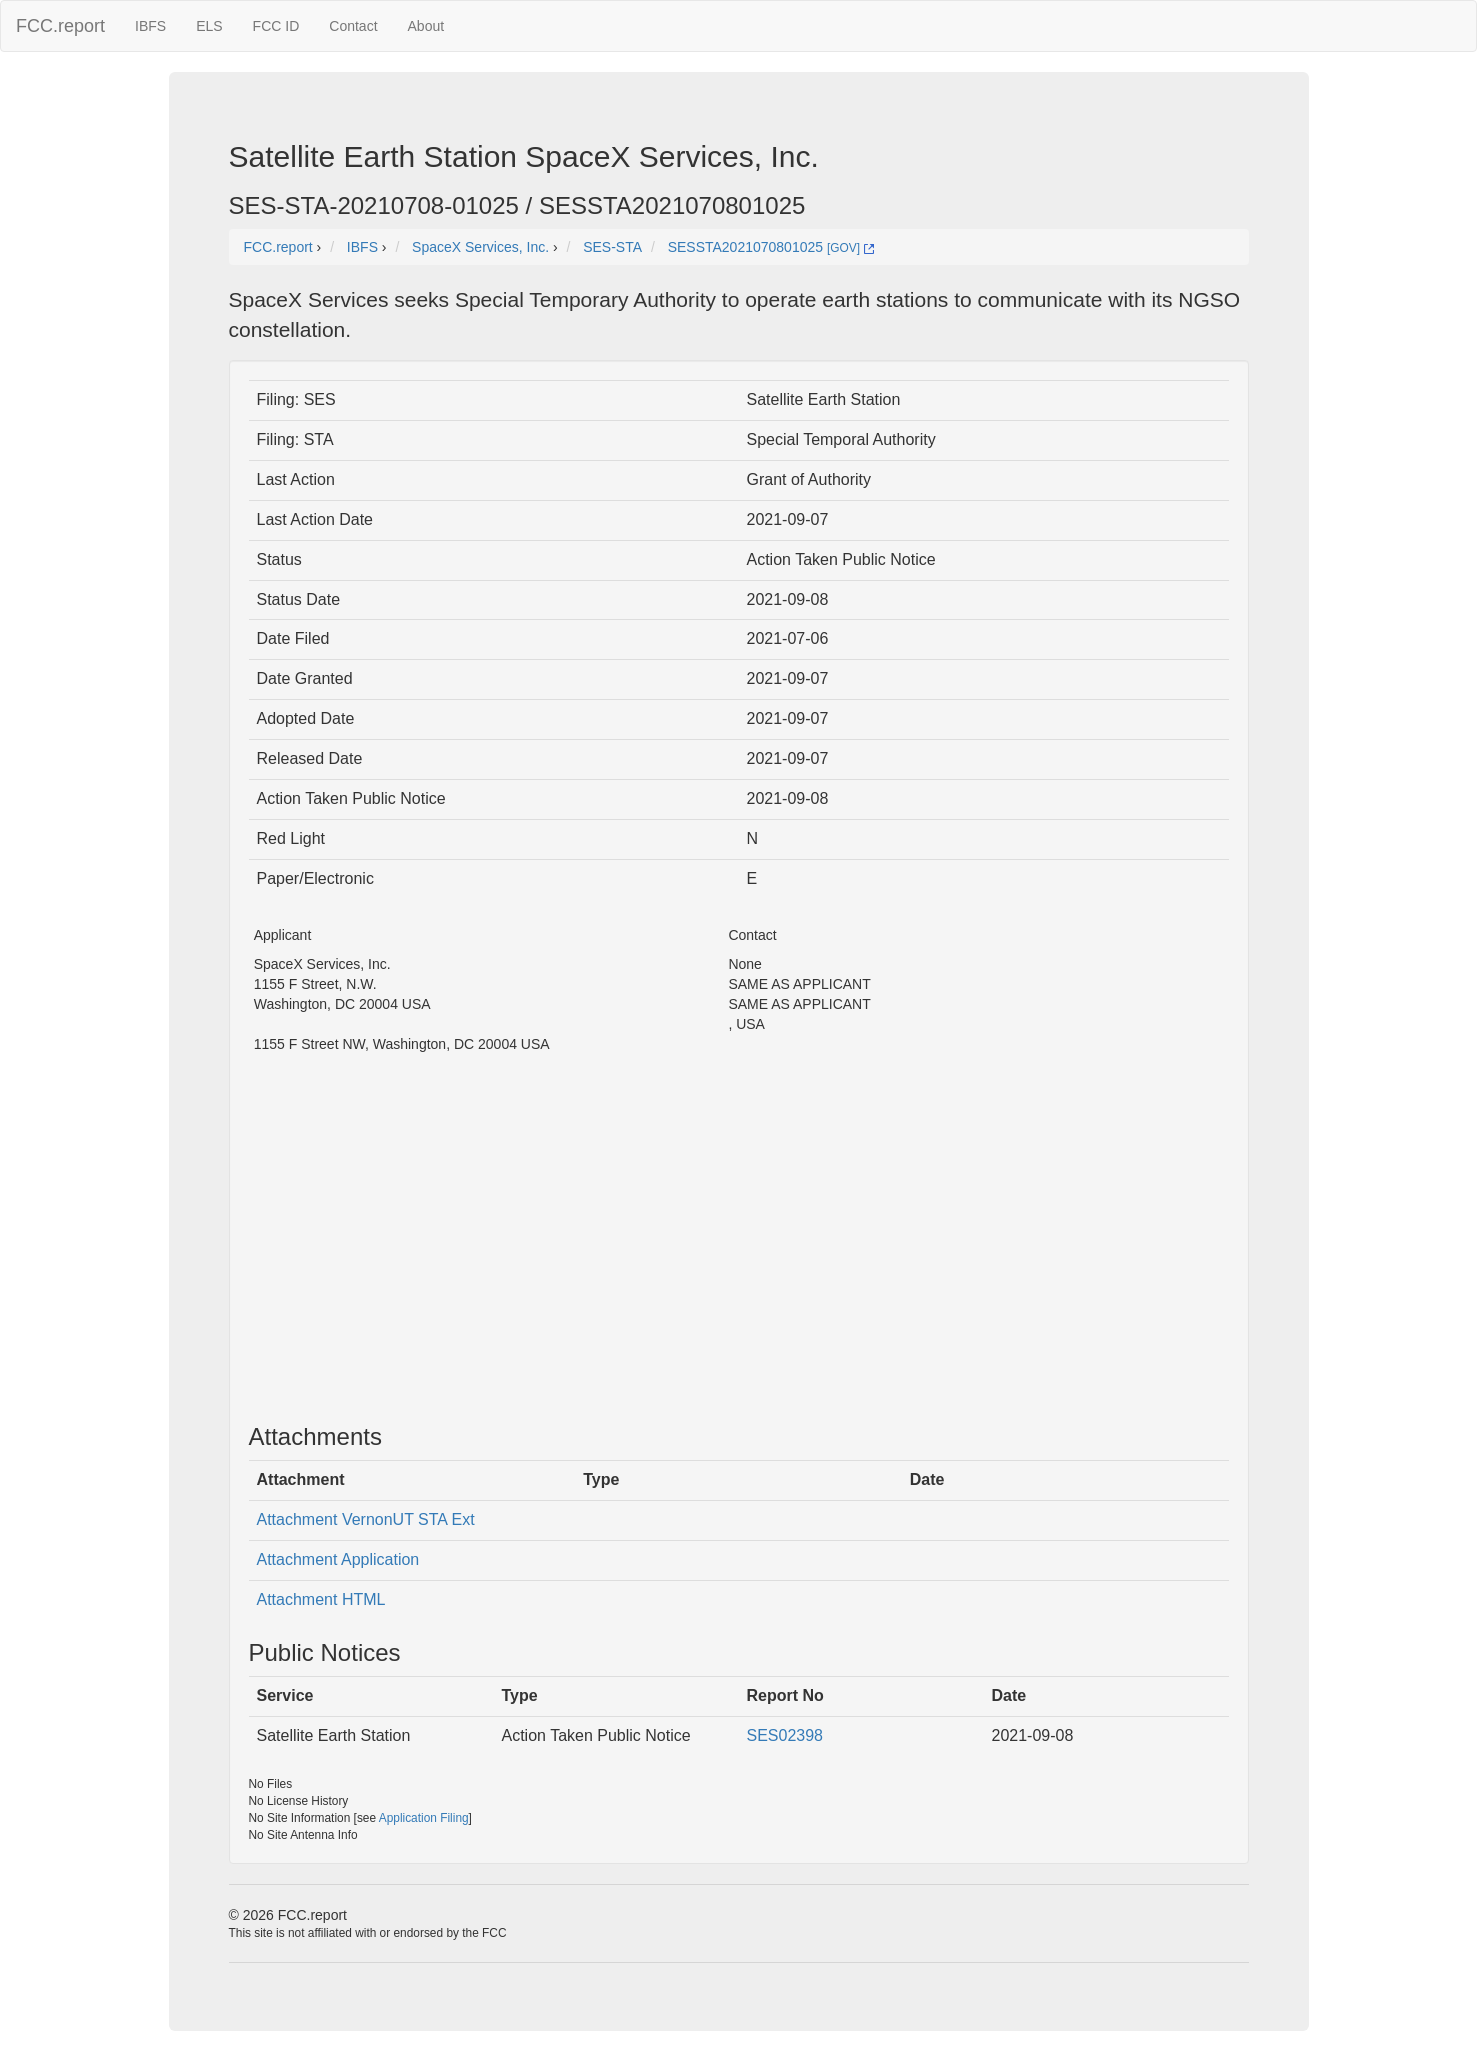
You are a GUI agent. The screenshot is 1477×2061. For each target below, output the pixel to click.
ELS (209, 26)
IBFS (150, 26)
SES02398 (785, 1735)
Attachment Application (338, 1559)
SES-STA (612, 247)
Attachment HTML (321, 1599)
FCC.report (60, 26)
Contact (353, 26)
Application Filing (424, 1818)
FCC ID (276, 26)
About (426, 26)
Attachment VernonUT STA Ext (366, 1519)
